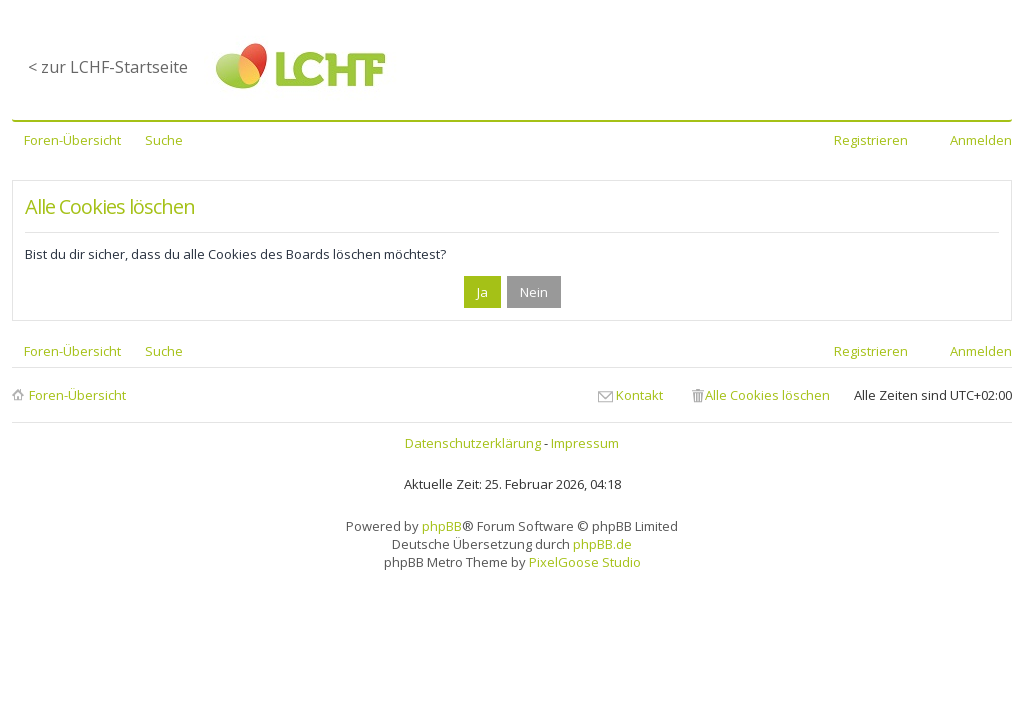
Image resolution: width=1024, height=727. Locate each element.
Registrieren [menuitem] (871, 140)
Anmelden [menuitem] (981, 140)
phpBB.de (602, 544)
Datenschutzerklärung (473, 443)
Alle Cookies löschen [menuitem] (767, 395)
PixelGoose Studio (585, 562)
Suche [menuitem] (164, 140)
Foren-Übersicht (77, 395)
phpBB (442, 526)
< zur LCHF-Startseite (108, 67)
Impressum (585, 443)
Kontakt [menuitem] (639, 395)
